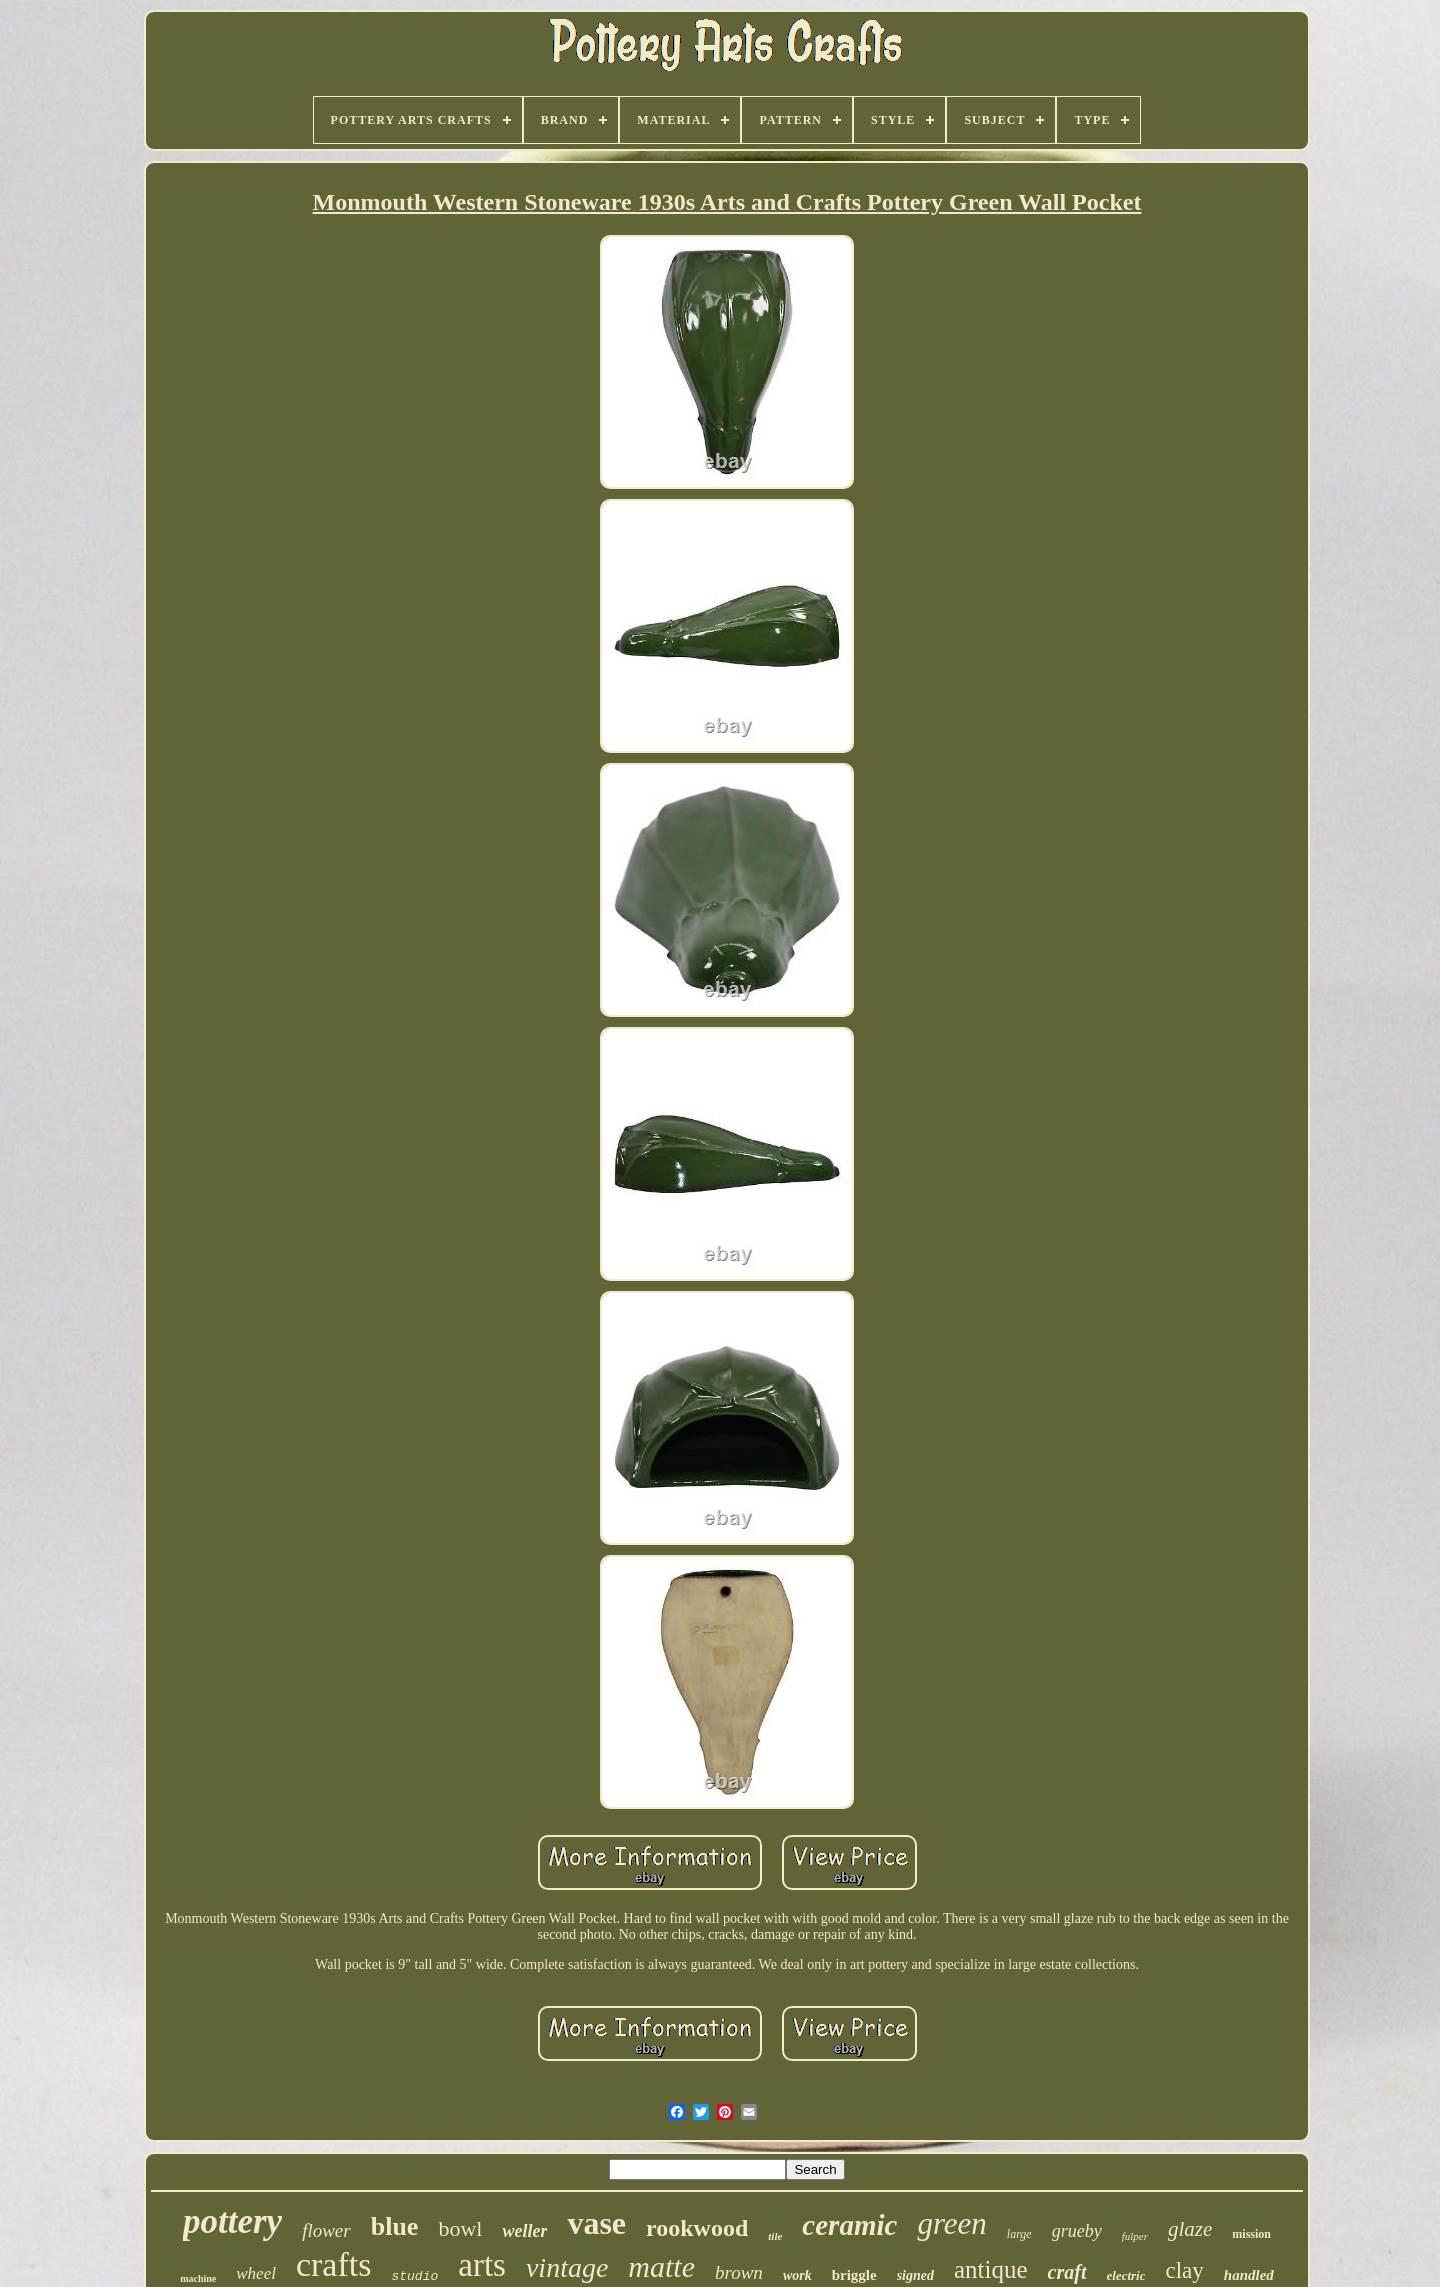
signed (915, 2275)
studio (414, 2276)
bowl (460, 2228)
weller (524, 2231)
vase (596, 2223)
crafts (334, 2264)
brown (739, 2272)
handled (1249, 2275)
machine (198, 2278)
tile (775, 2236)
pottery (232, 2221)
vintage (567, 2267)
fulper (1135, 2236)
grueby (1077, 2231)
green (951, 2223)
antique (991, 2269)
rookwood (697, 2228)
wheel (256, 2273)
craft (1067, 2272)
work (797, 2275)
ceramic (849, 2225)
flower (326, 2230)
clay (1184, 2270)
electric (1126, 2275)
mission (1251, 2234)
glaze (1190, 2229)
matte (661, 2266)
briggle (854, 2275)
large (1019, 2234)
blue (395, 2226)
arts (482, 2265)
